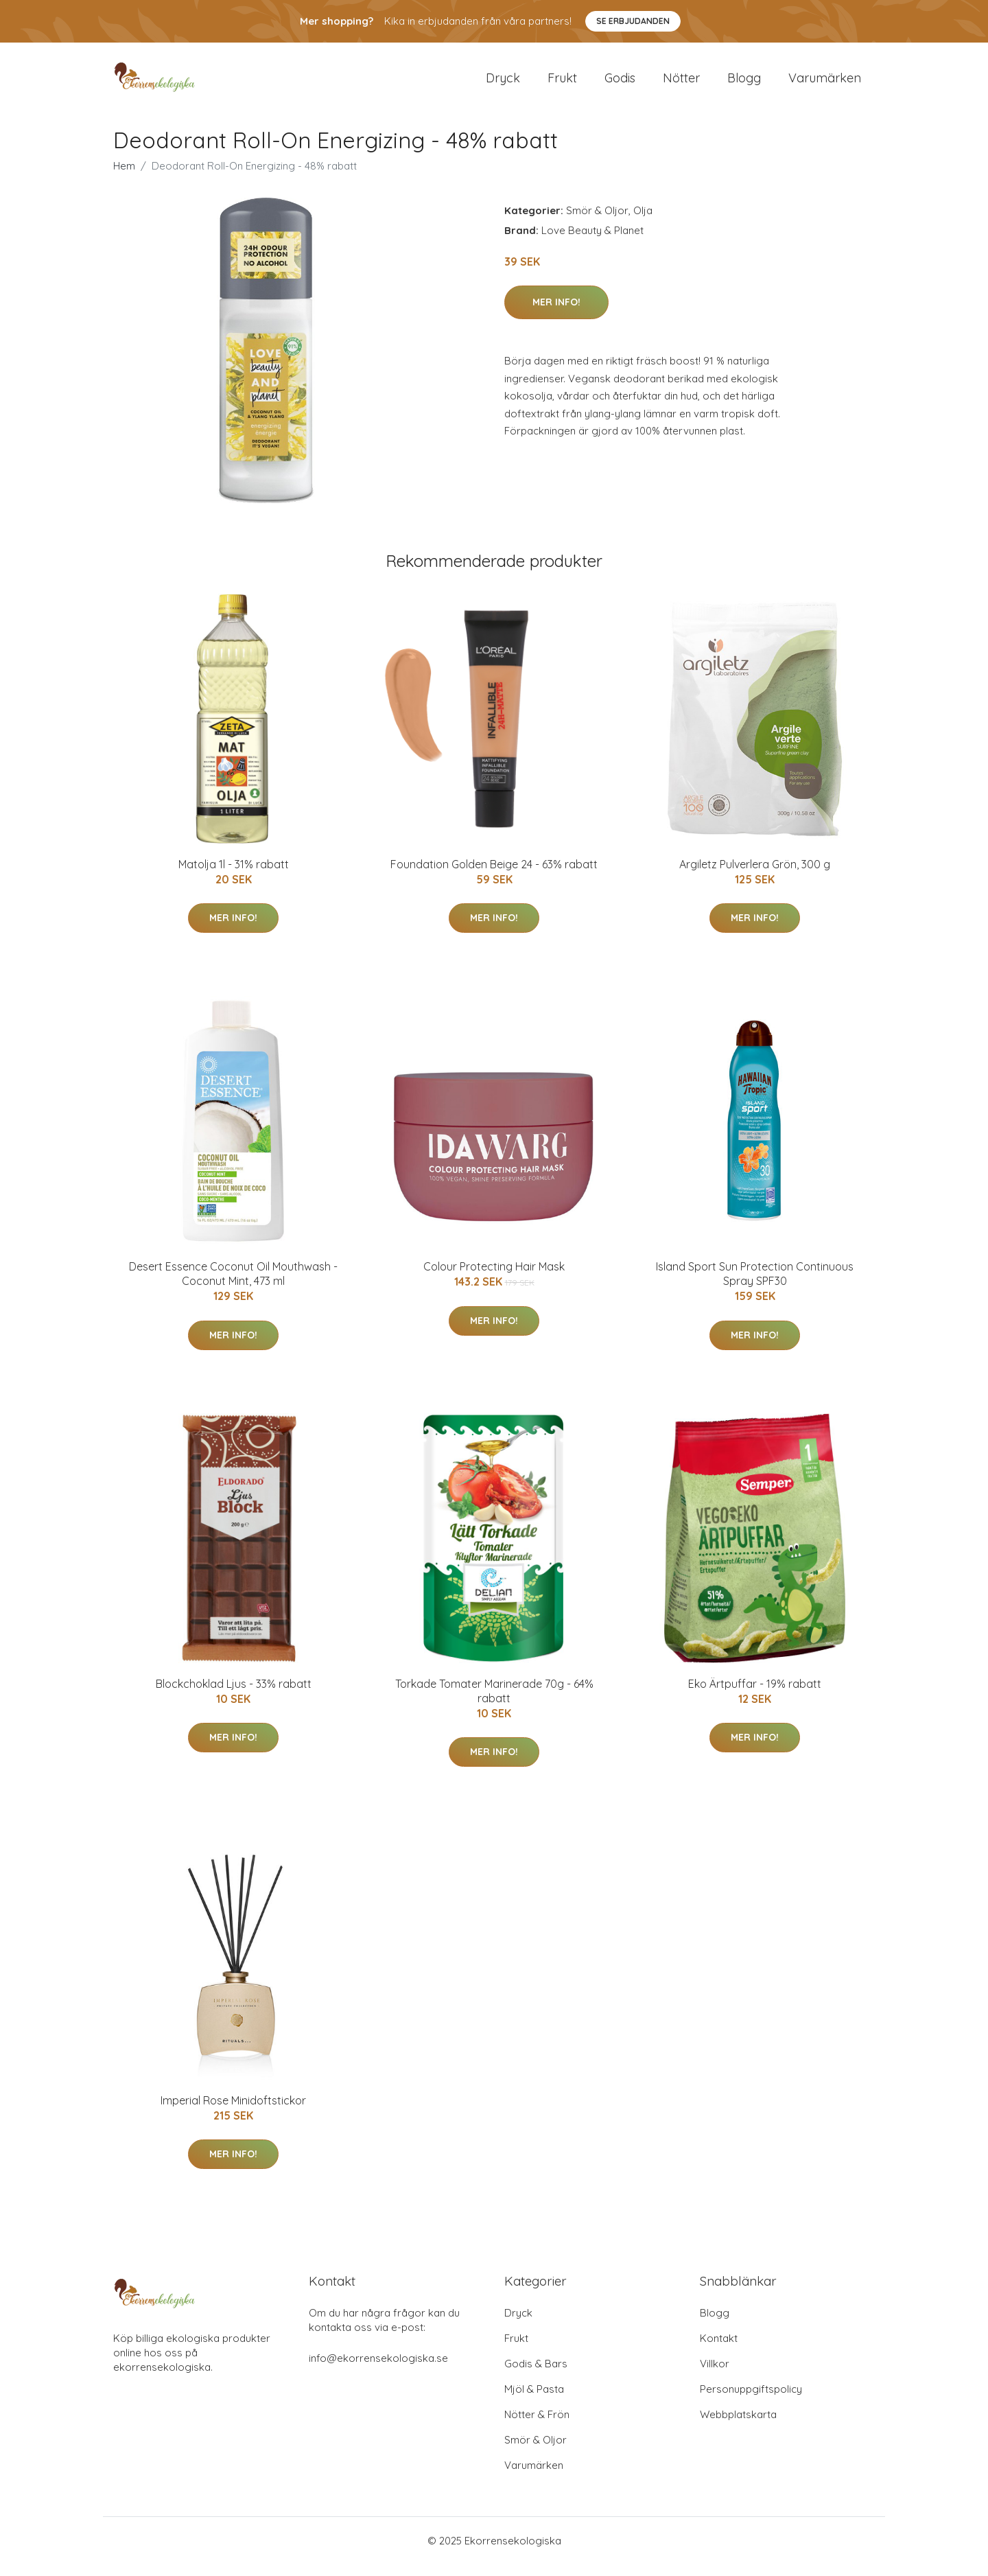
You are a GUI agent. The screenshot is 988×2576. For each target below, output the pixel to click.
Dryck (503, 83)
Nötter (681, 83)
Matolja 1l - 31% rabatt (233, 876)
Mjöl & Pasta (534, 2400)
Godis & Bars (535, 2375)
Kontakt (719, 2349)
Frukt (562, 83)
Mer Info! (556, 314)
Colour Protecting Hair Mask (494, 1278)
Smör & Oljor (597, 222)
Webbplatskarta (738, 2426)
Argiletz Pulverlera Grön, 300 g (754, 876)
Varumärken (824, 83)
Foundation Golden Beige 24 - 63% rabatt (494, 876)
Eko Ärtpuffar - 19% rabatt (754, 1695)
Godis (619, 83)
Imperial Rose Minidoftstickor (233, 2112)
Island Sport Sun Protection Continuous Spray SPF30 (755, 1285)
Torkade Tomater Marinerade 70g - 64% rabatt (494, 1703)
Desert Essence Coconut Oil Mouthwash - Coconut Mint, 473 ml (233, 1285)
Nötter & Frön (536, 2426)
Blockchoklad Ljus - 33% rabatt (233, 1695)
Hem (124, 177)
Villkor (714, 2375)
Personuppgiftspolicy (751, 2400)
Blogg (744, 83)
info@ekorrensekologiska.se (378, 2369)
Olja (642, 222)
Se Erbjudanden (633, 21)
